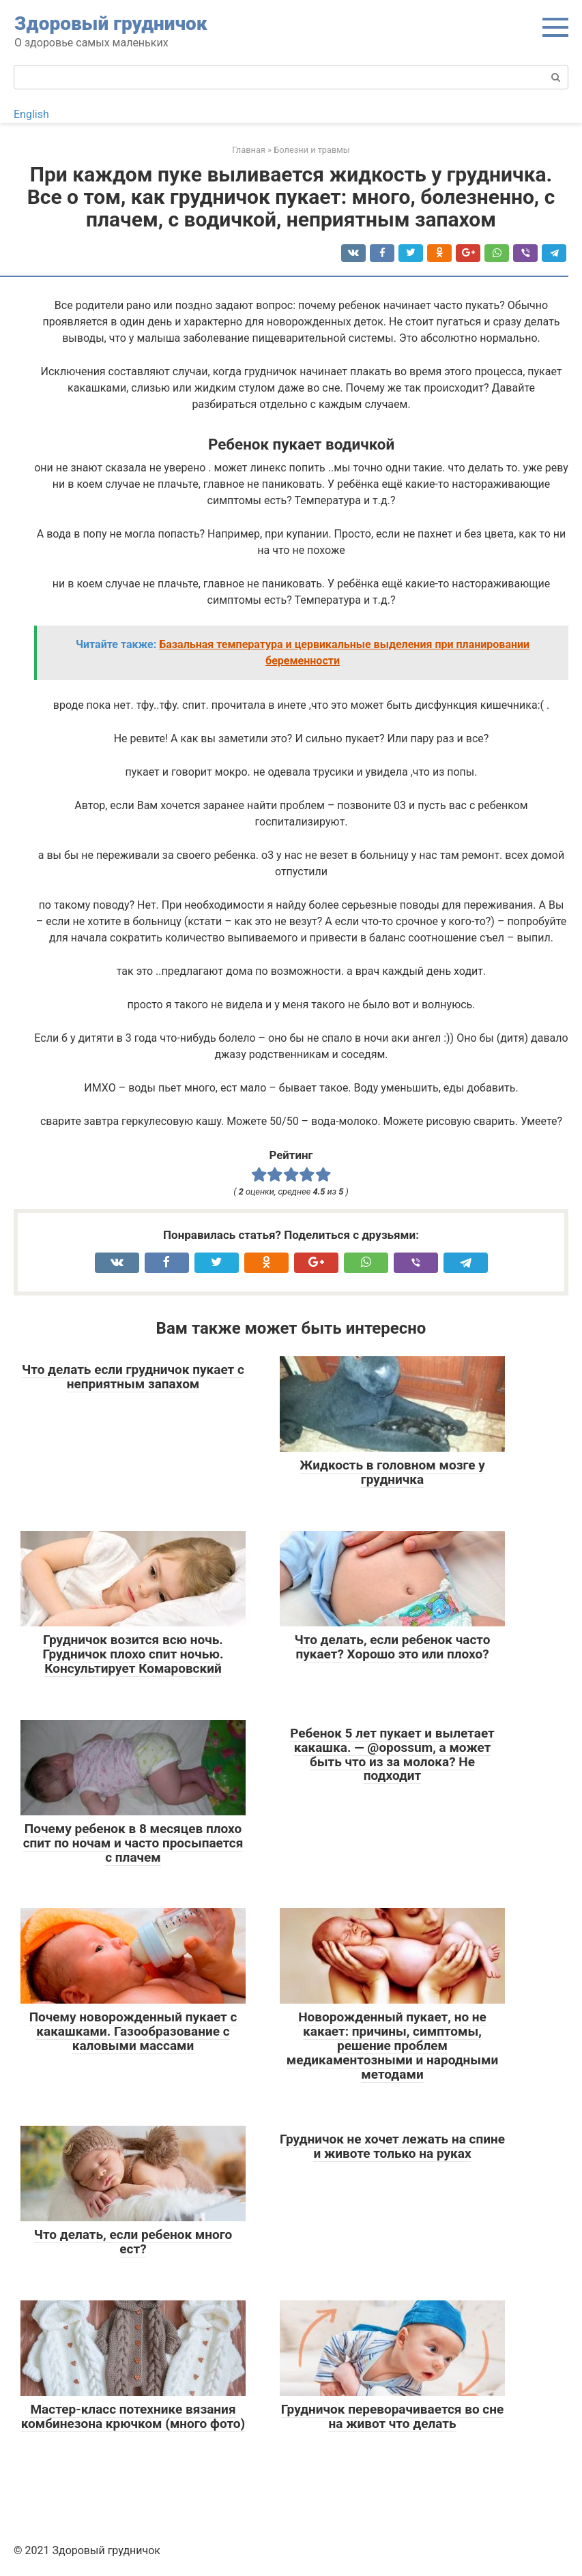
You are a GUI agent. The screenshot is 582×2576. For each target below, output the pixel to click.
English (31, 114)
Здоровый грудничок (110, 23)
